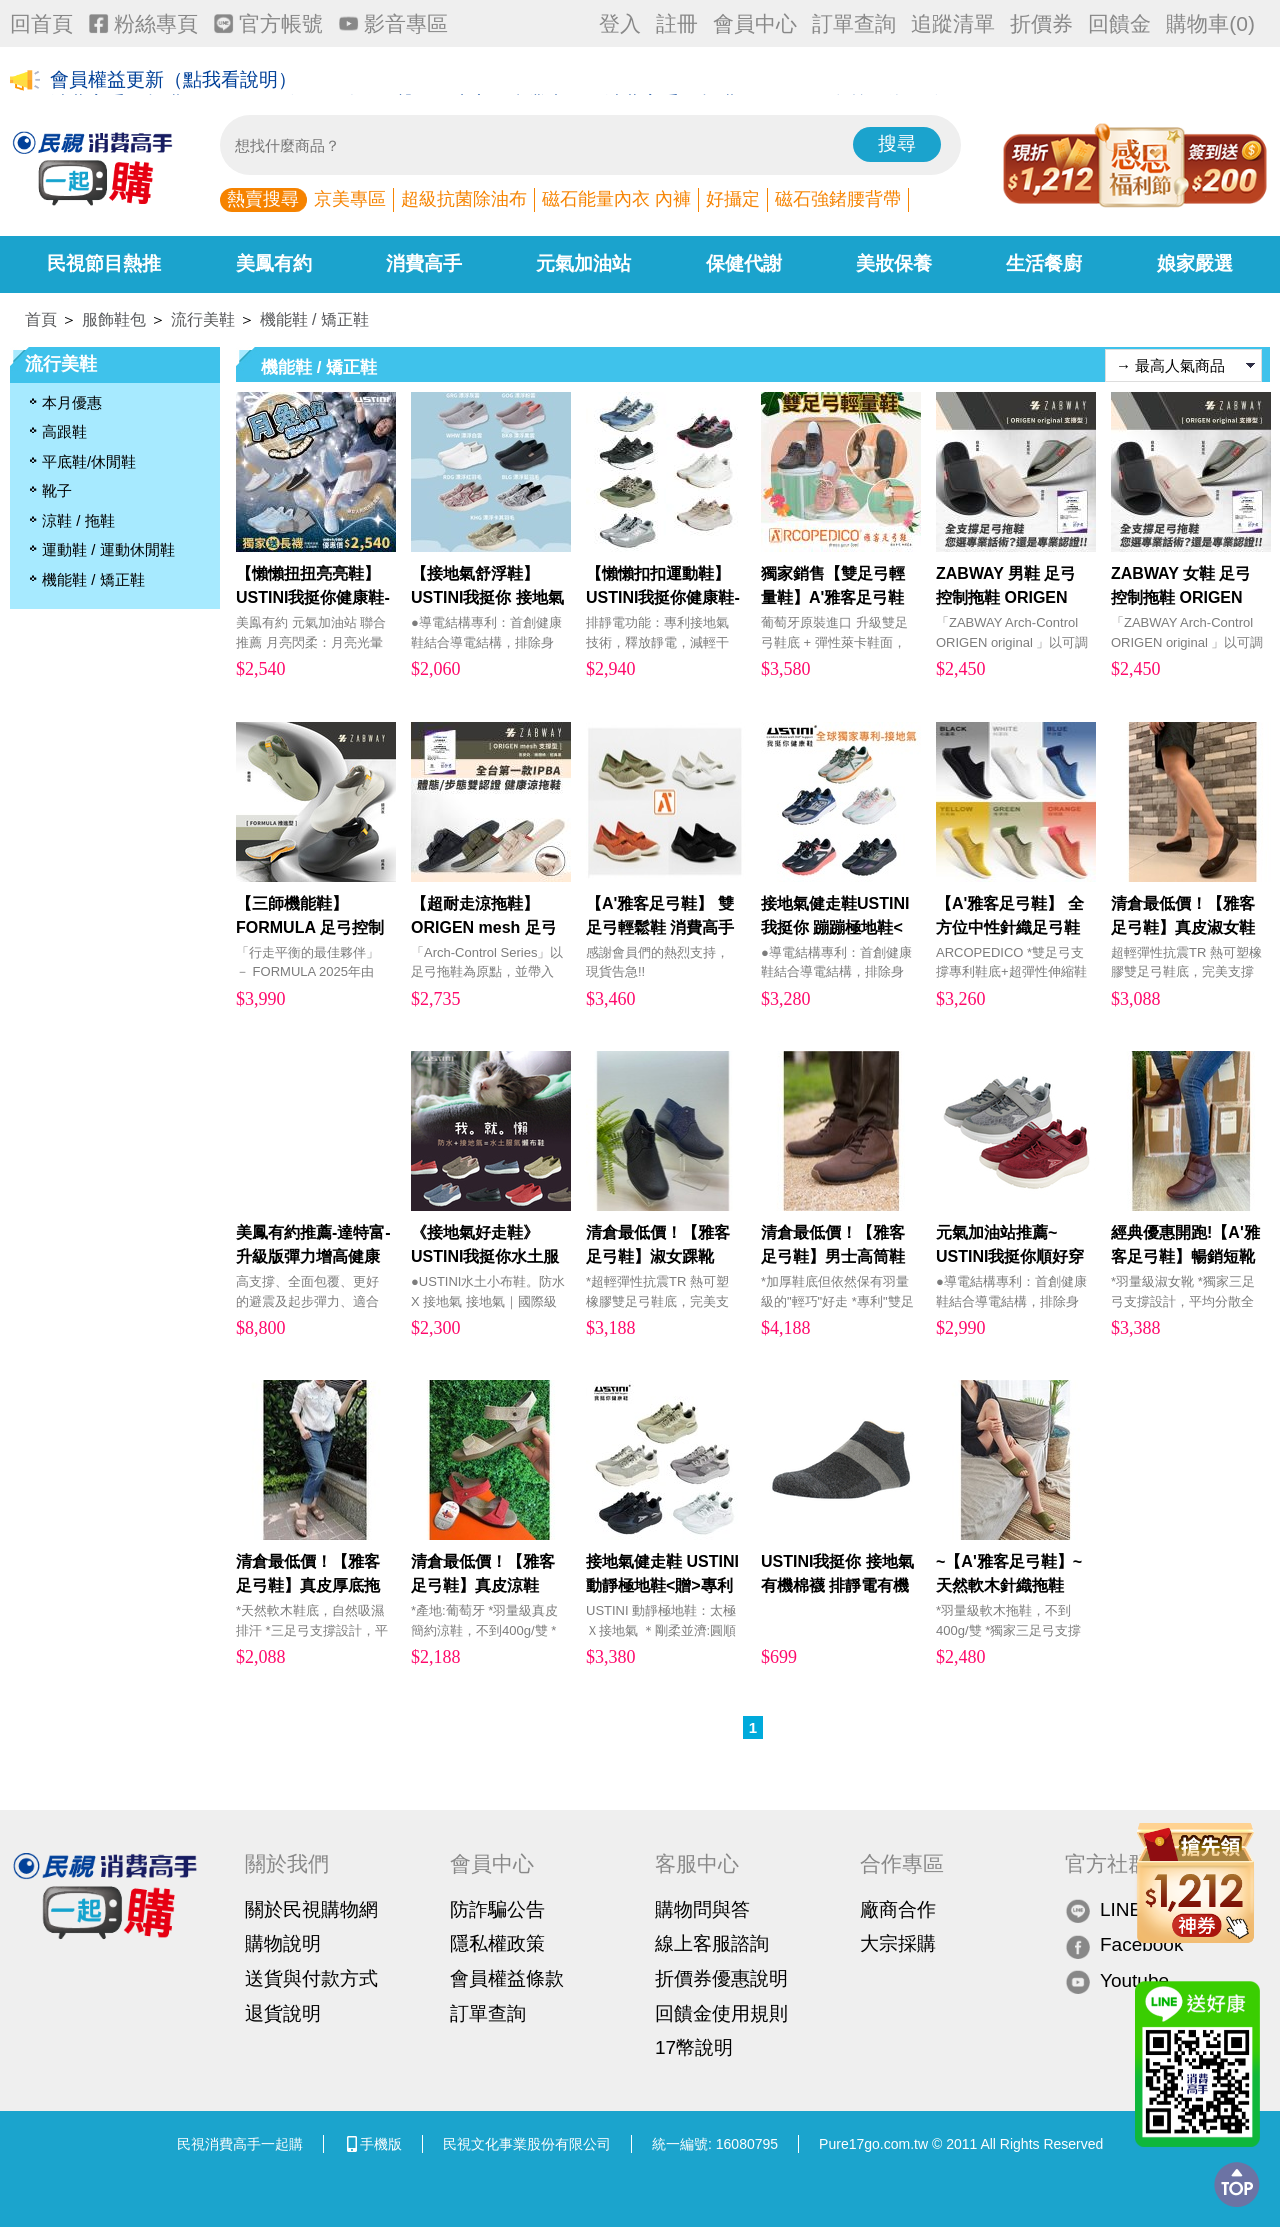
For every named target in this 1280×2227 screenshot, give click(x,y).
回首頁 (41, 23)
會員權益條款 (507, 1978)
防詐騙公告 (497, 1909)
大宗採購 (898, 1943)
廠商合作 (898, 1909)
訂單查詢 (854, 23)
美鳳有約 (274, 263)
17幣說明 (694, 2047)
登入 (620, 23)
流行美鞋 (203, 319)
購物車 (1210, 23)
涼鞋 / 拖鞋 (78, 520)
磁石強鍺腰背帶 (838, 199)
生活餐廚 (1044, 263)
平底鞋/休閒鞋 (89, 461)
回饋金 (1119, 23)
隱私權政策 (497, 1943)
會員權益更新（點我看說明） (173, 81)
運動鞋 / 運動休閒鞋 (108, 549)
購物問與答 (702, 1909)
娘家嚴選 (1195, 263)
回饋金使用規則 (721, 2013)
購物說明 (283, 1943)
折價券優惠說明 (721, 1978)
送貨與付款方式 (311, 1978)
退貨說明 (283, 2013)
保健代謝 (744, 263)
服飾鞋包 (114, 319)
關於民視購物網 (311, 1909)
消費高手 (424, 263)
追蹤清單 (953, 23)
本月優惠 (72, 402)
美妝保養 (894, 263)
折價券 (1041, 23)
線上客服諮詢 (712, 1943)
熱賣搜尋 (263, 199)
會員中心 (755, 23)
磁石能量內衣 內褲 (616, 199)
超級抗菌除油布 (464, 199)
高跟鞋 (64, 431)
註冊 (677, 23)
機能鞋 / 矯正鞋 (314, 319)
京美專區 (350, 199)
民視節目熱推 (104, 263)
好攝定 (733, 199)
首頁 (41, 319)
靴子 (57, 490)
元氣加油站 (583, 263)
